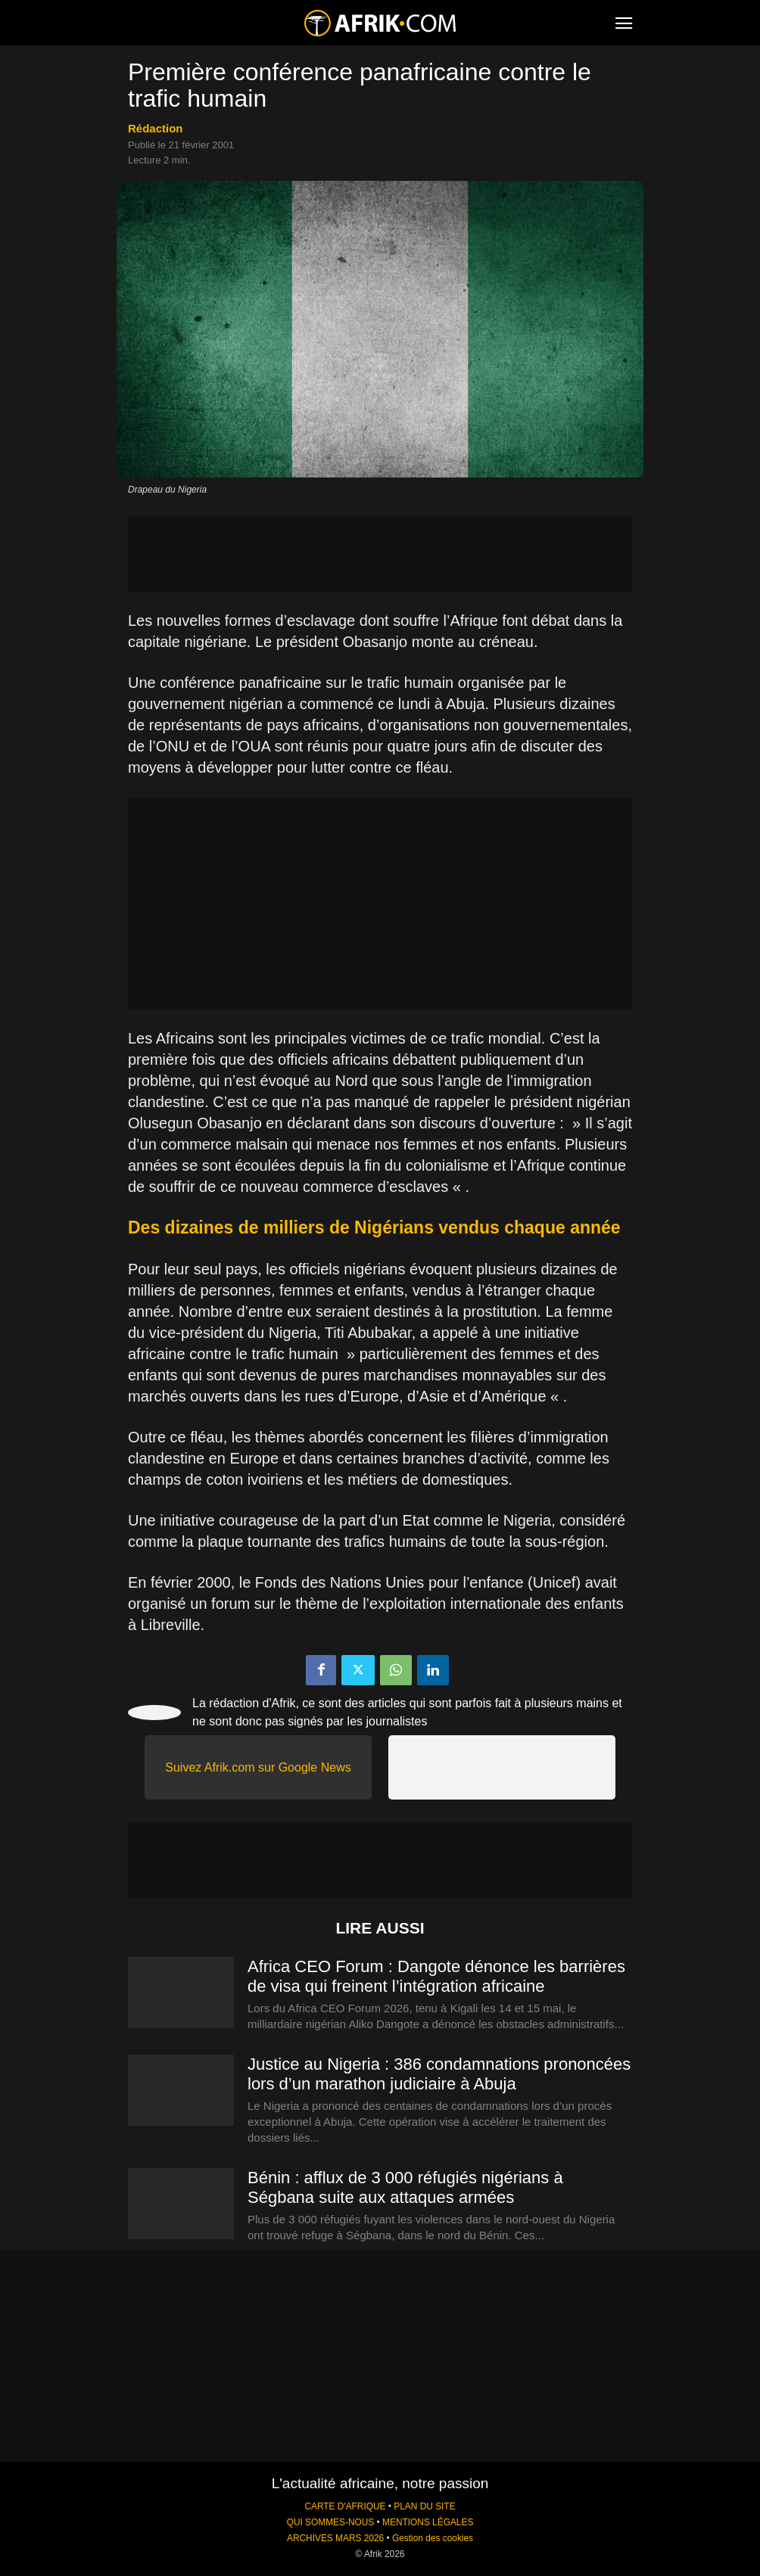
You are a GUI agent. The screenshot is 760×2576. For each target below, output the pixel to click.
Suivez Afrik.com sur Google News (257, 1767)
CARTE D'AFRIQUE (344, 2506)
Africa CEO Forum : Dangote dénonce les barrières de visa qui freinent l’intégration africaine (436, 1976)
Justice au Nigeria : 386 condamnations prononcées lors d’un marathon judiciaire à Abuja (439, 2074)
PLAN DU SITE (424, 2506)
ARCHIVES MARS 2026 (335, 2538)
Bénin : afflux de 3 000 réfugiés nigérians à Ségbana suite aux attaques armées (405, 2187)
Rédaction (155, 128)
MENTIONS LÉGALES (427, 2522)
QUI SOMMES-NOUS (331, 2522)
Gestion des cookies (432, 2538)
